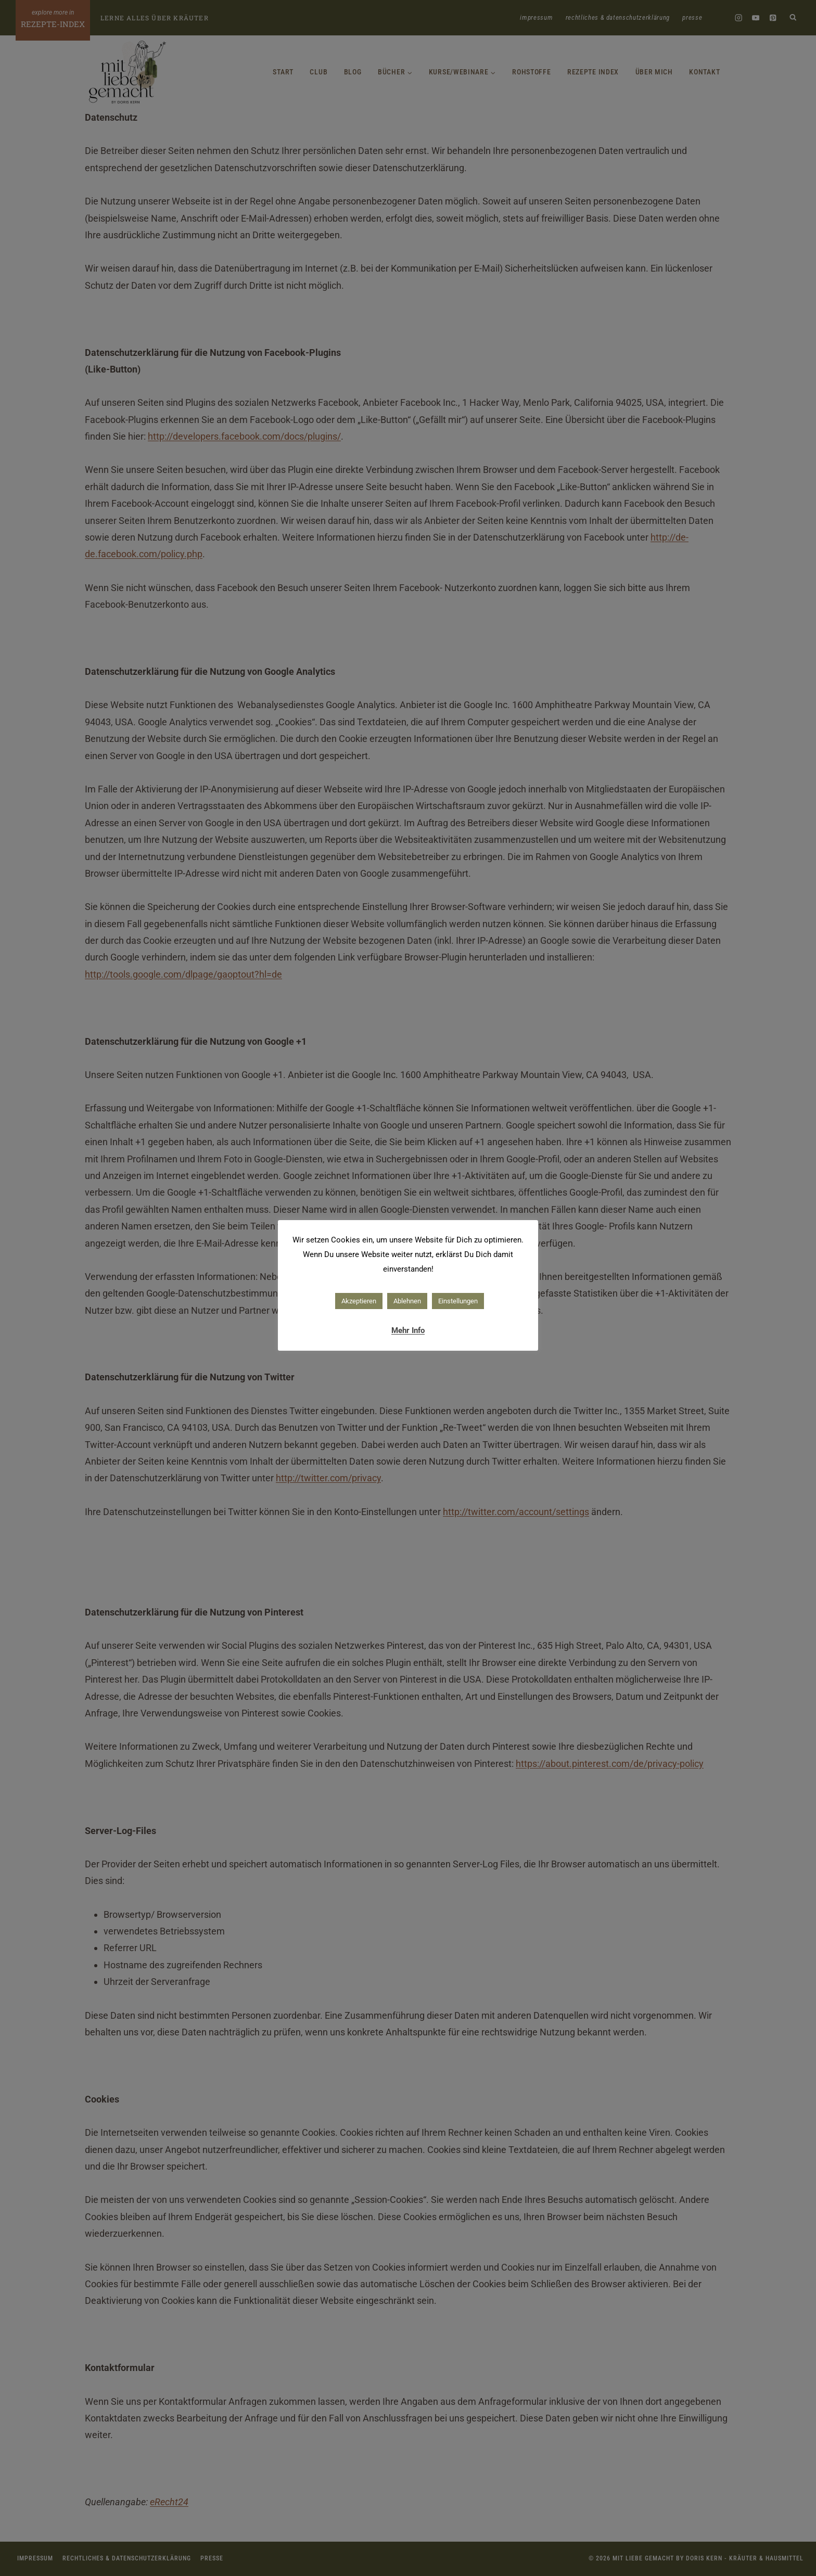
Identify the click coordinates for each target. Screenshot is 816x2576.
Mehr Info (408, 1330)
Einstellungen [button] (458, 1301)
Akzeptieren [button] (358, 1301)
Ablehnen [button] (407, 1301)
